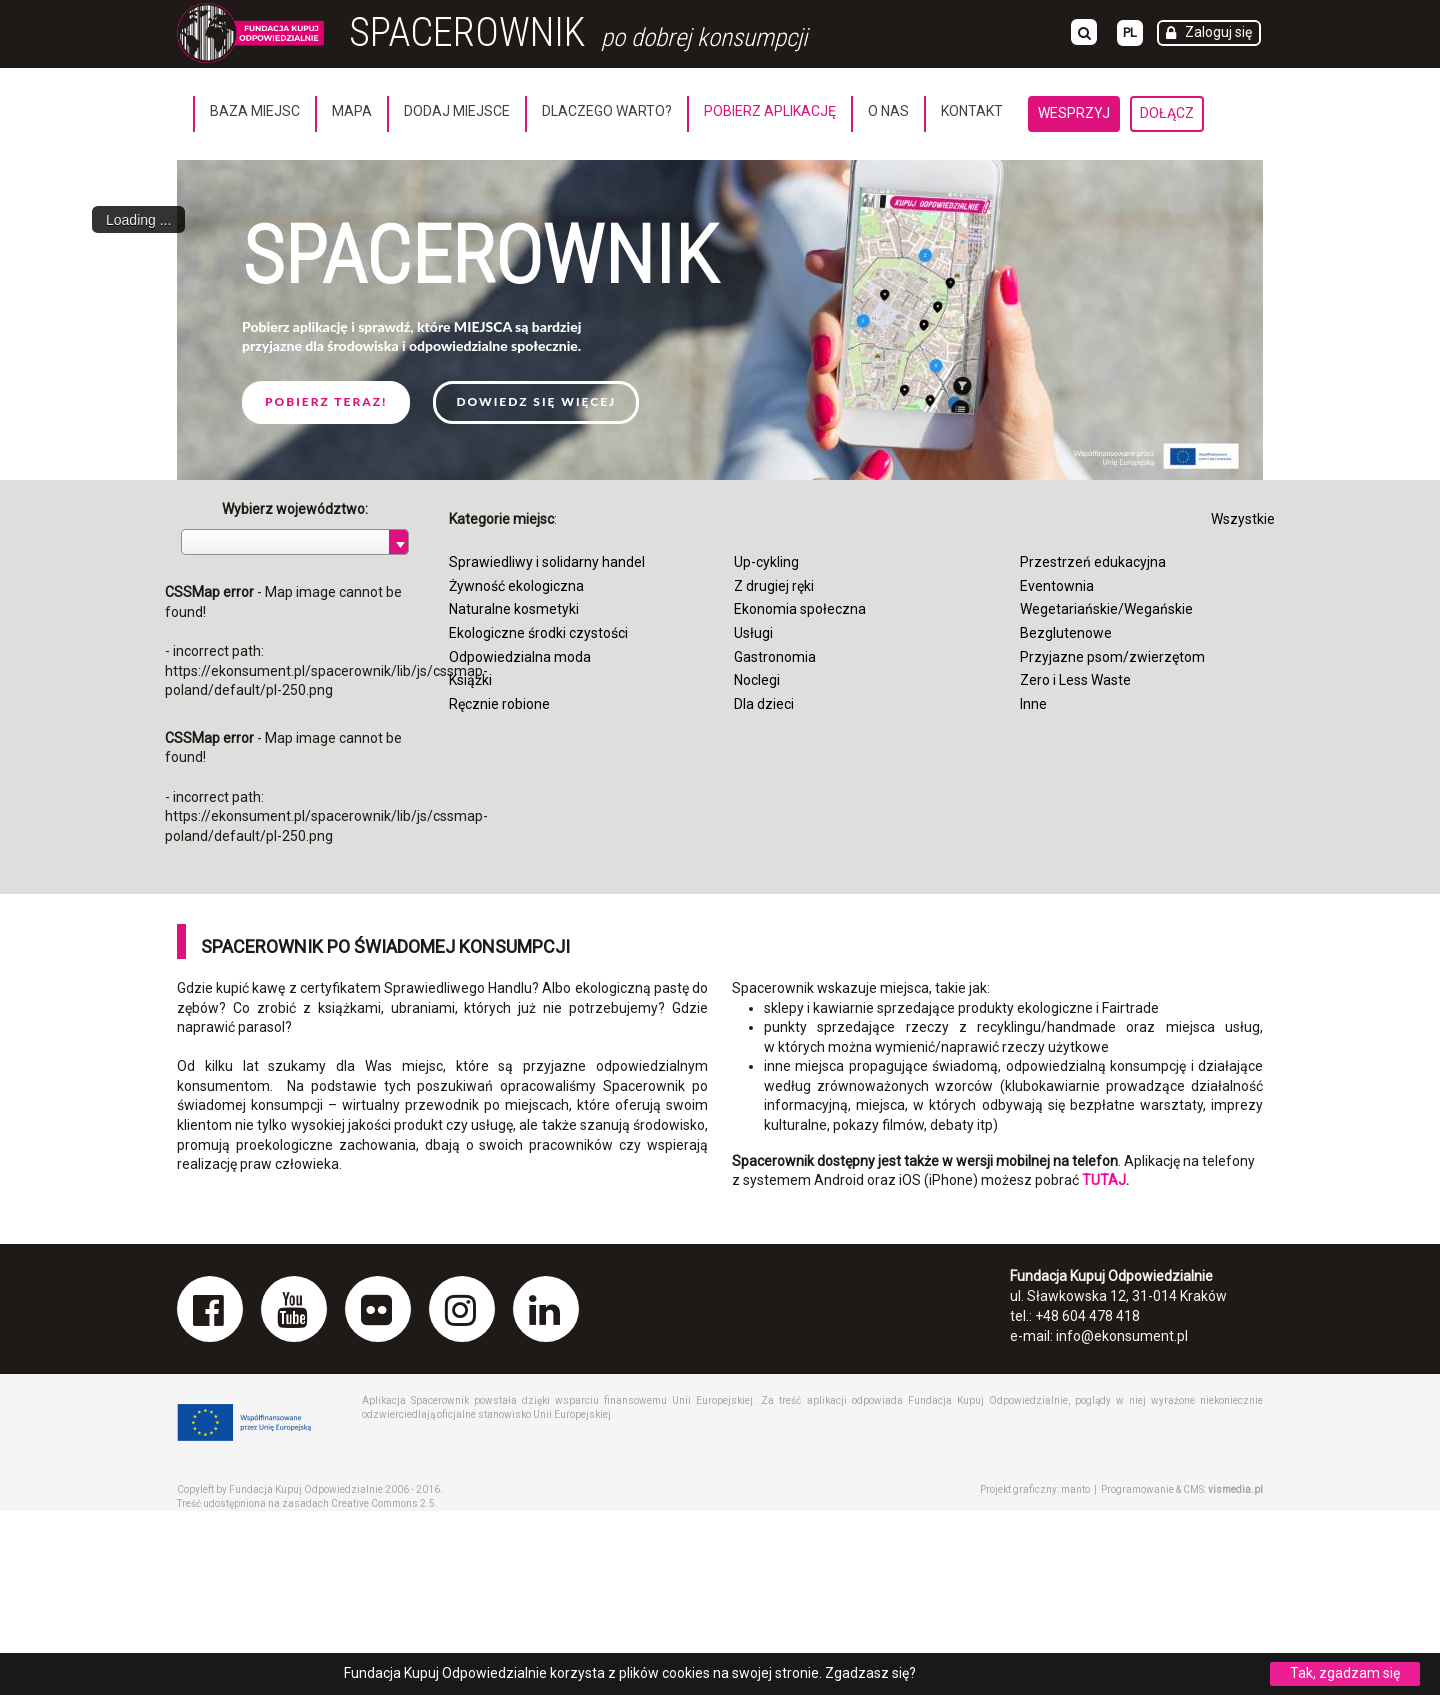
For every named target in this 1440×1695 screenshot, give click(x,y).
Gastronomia (775, 657)
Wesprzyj (1074, 113)
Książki (470, 680)
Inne (1033, 704)
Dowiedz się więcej (536, 401)
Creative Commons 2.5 (383, 1503)
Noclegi (757, 680)
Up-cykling (766, 562)
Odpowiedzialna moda (520, 657)
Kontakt (972, 111)
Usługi (753, 633)
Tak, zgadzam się (1345, 1673)
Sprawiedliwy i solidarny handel (547, 562)
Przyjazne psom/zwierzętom (1112, 657)
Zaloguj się (1218, 32)
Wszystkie (1243, 519)
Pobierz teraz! (326, 401)
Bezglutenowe (1066, 633)
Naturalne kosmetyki (514, 609)
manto (1075, 1489)
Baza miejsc (255, 111)
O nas (888, 111)
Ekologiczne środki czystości (538, 633)
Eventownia (1057, 586)
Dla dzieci (764, 704)
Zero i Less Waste (1075, 680)
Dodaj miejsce (457, 111)
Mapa (352, 111)
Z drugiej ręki (774, 586)
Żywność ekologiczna (516, 586)
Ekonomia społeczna (800, 609)
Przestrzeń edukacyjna (1093, 562)
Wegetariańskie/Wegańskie (1106, 609)
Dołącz (1167, 113)
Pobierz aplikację (770, 111)
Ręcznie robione (499, 704)
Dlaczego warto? (607, 111)
